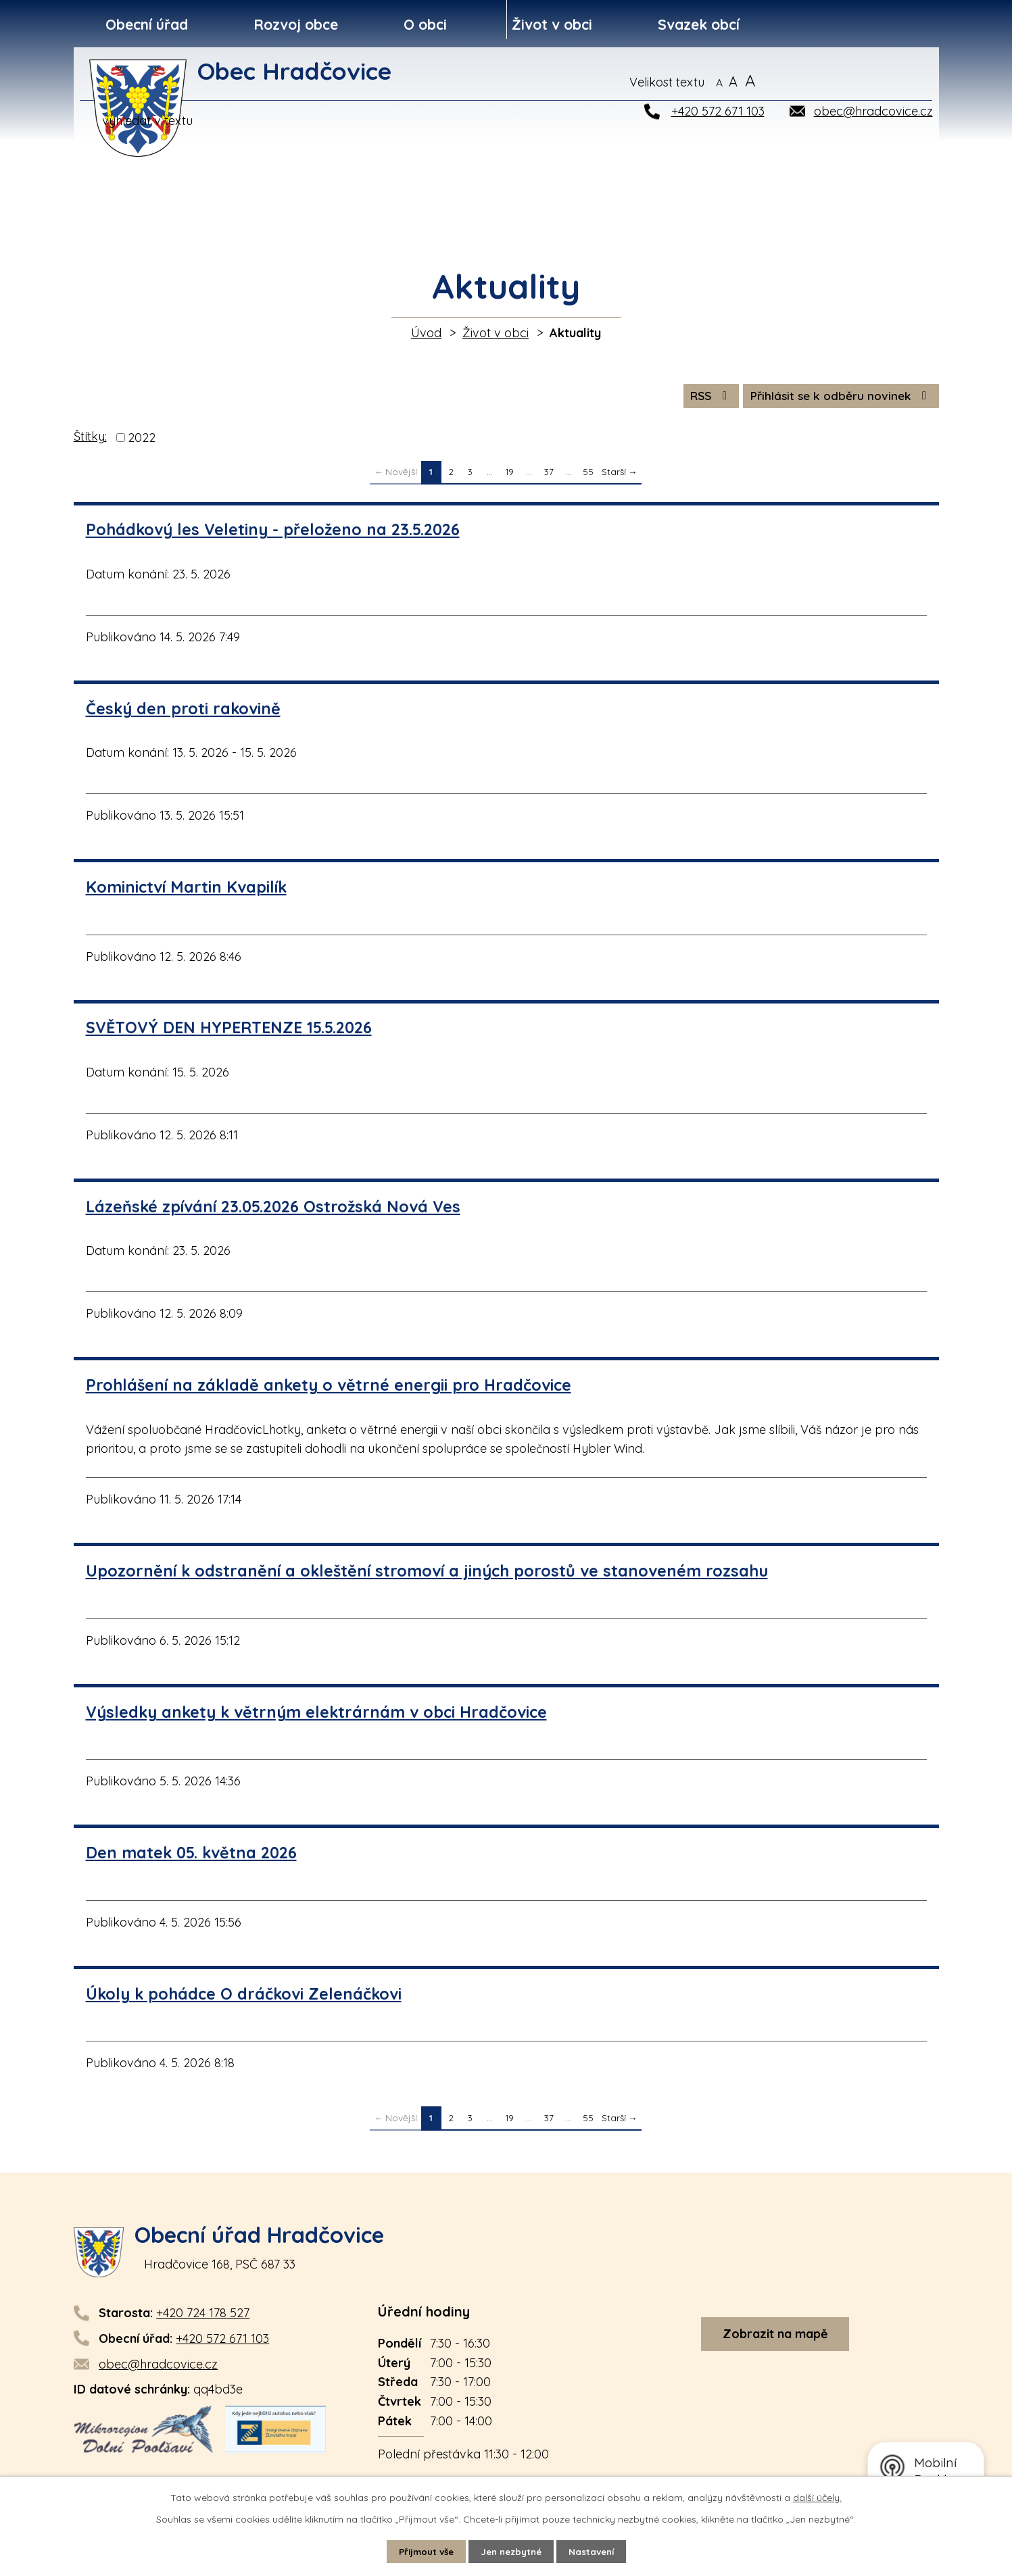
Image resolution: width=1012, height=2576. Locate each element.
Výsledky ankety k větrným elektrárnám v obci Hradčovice (316, 1715)
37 (549, 474)
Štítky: (90, 439)
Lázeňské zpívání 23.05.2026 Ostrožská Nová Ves (273, 1209)
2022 (141, 441)
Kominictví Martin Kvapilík (186, 889)
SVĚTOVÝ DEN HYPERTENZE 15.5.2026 (229, 1031)
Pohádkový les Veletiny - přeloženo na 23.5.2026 (273, 533)
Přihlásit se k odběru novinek (837, 398)
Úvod (426, 333)
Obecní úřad (146, 24)
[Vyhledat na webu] (868, 81)
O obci (425, 24)
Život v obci (552, 24)
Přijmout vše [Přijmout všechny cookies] (422, 2551)
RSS (699, 398)
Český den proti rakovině (183, 711)
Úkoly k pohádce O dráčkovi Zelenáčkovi (244, 1996)
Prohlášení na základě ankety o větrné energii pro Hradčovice (328, 1388)
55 (588, 474)
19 (509, 474)
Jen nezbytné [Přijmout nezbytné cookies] (512, 2551)
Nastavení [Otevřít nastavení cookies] (596, 2551)
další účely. (817, 2497)
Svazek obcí (699, 24)
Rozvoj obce (296, 24)
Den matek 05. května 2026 (191, 1856)
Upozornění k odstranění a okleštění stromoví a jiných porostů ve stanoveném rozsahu (427, 1574)
